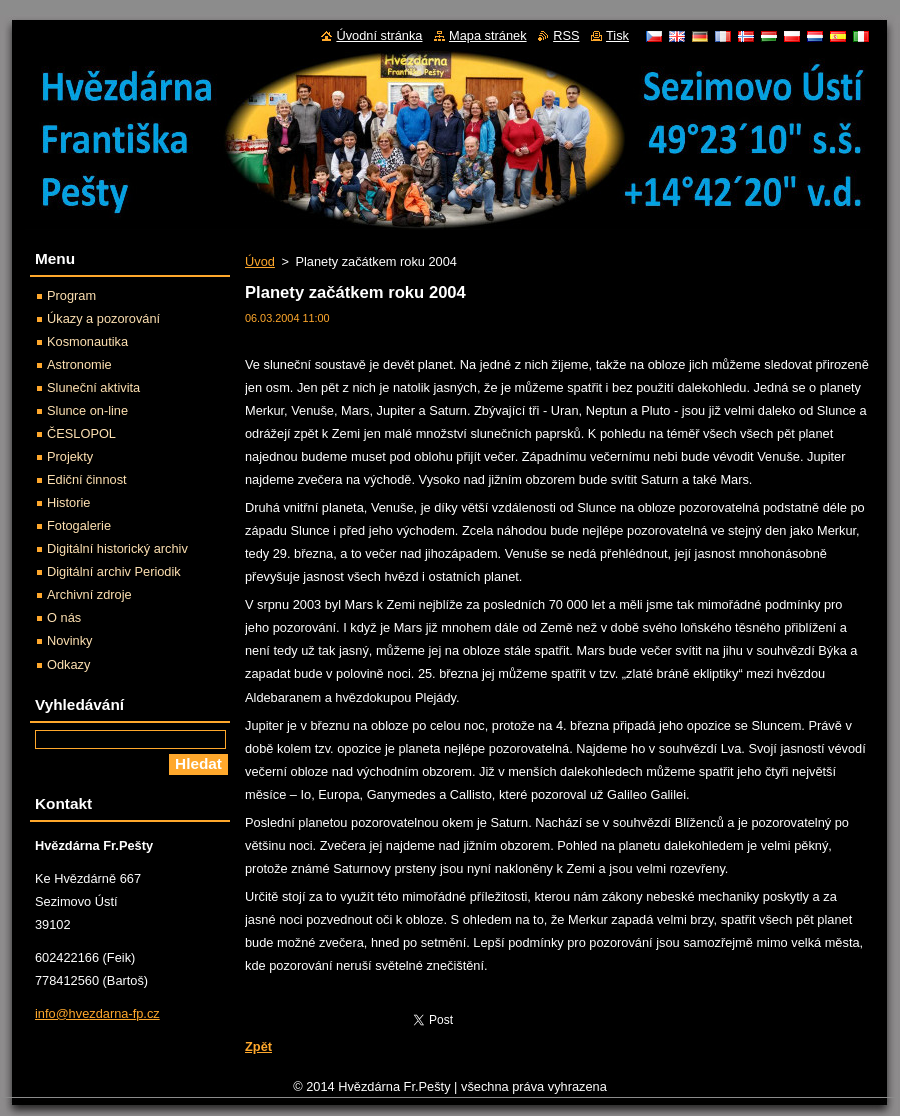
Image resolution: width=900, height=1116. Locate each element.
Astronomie (79, 364)
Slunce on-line (87, 410)
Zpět (258, 1046)
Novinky (70, 640)
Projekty (70, 456)
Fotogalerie (79, 525)
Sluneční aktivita (93, 387)
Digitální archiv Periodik (114, 571)
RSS (566, 35)
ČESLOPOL (81, 433)
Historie (68, 502)
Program (71, 295)
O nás (64, 617)
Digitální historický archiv (117, 548)
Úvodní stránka (379, 35)
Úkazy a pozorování (103, 318)
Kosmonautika (87, 341)
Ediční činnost (87, 479)
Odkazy (68, 664)
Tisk (617, 35)
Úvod (260, 261)
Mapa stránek (488, 35)
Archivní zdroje (89, 594)
